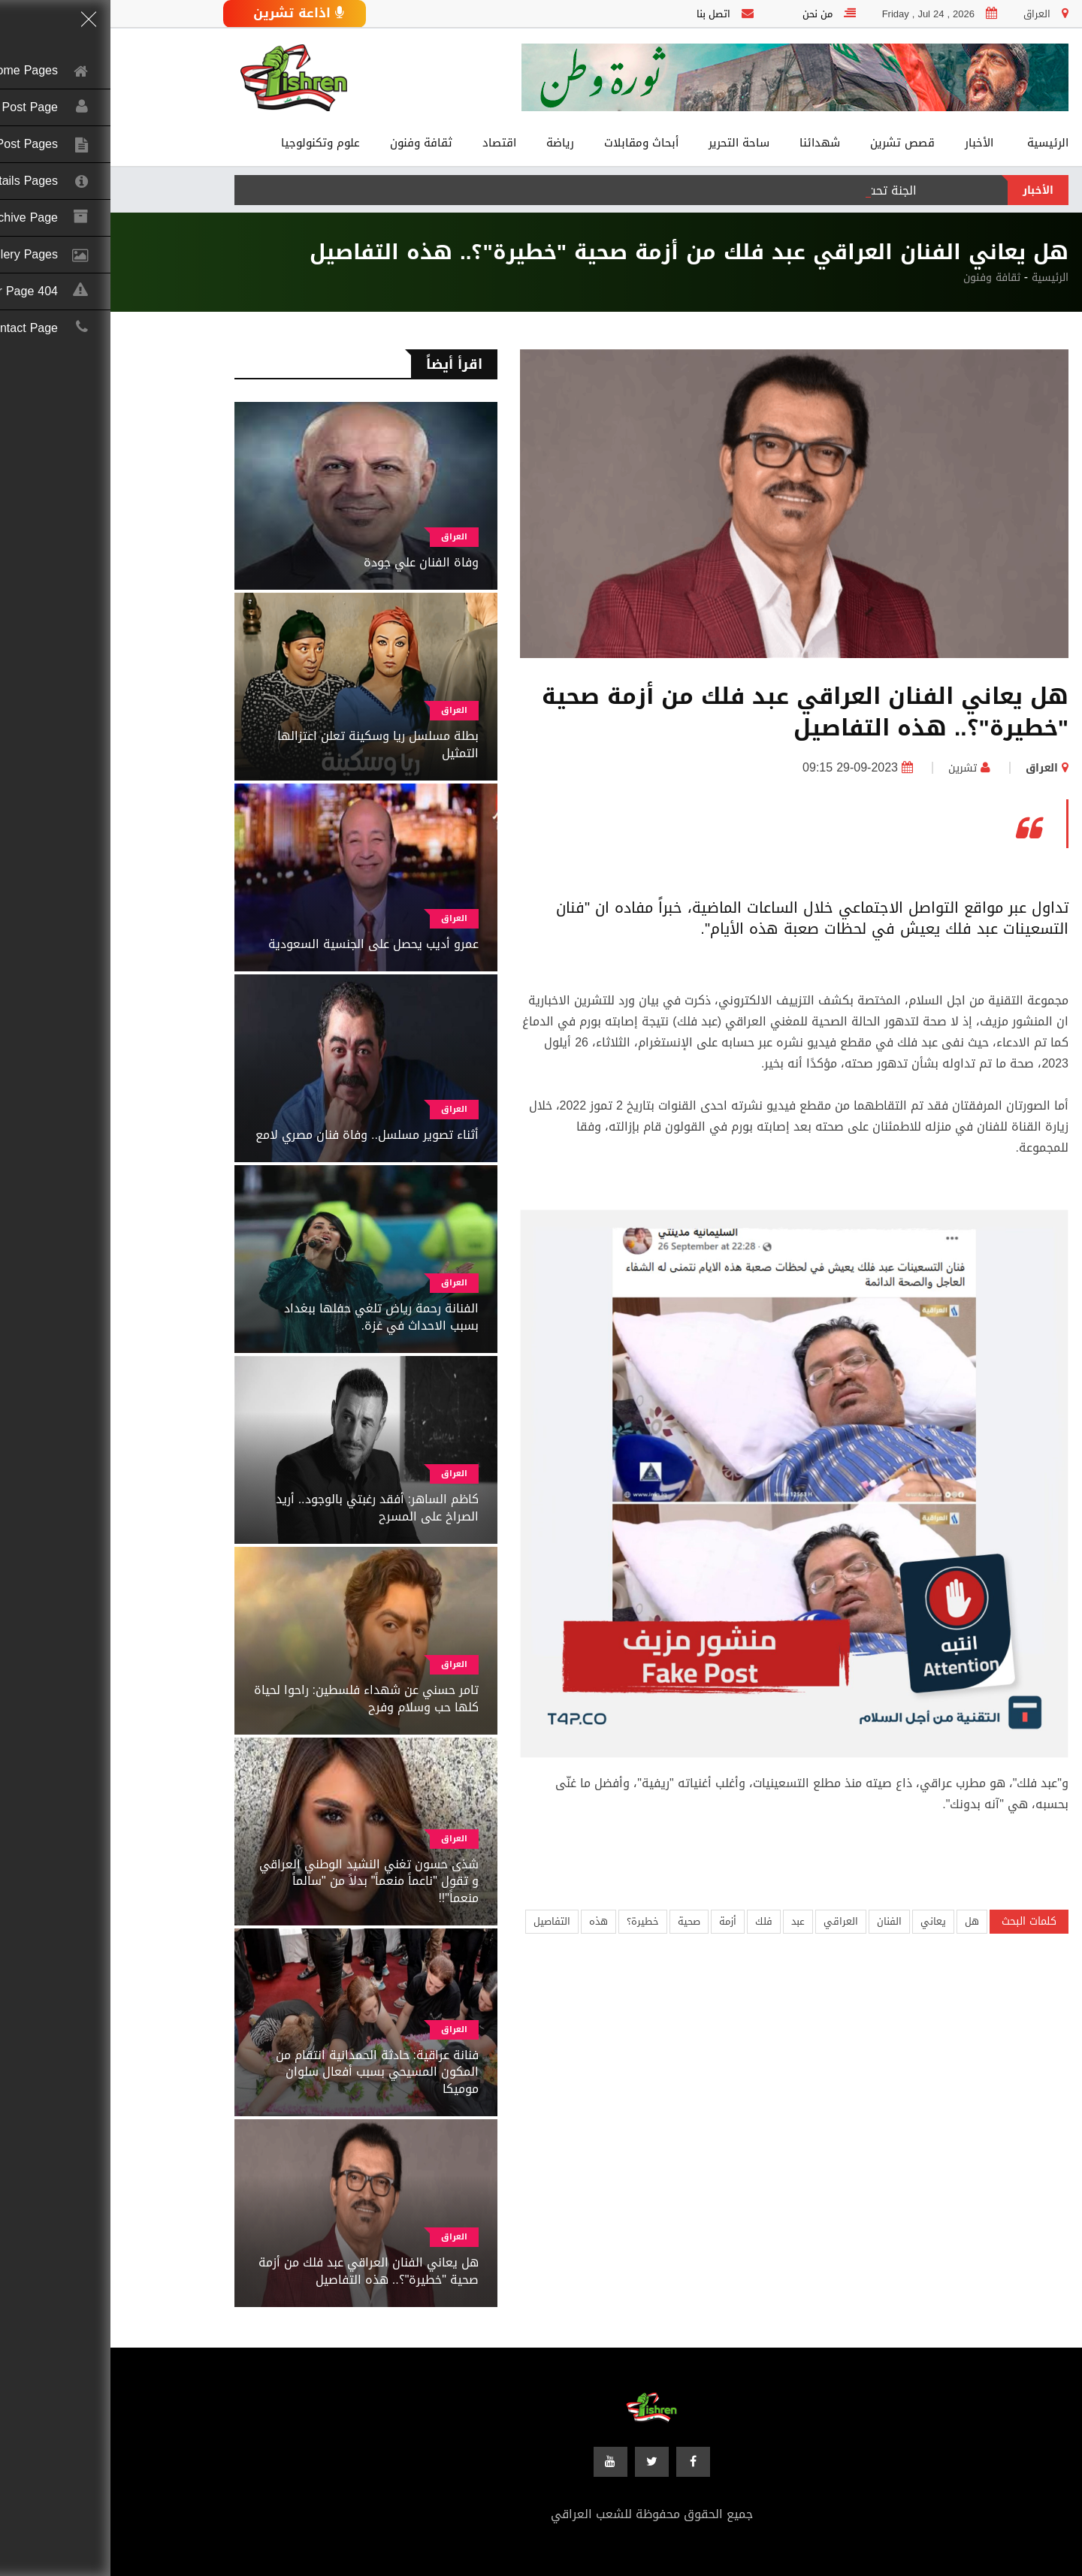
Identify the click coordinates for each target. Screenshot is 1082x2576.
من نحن (707, 14)
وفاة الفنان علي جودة (310, 562)
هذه (488, 1921)
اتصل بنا (603, 14)
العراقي (730, 1921)
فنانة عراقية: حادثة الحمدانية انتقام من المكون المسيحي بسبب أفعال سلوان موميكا (266, 2071)
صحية (578, 1921)
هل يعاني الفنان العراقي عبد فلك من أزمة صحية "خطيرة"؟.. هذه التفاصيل (258, 2271)
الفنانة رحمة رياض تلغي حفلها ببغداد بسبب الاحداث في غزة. (271, 1316)
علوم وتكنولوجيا (210, 142)
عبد (687, 1921)
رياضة (450, 142)
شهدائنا (709, 142)
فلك (653, 1921)
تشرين (852, 768)
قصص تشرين (792, 142)
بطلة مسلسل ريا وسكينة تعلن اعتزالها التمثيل (267, 744)
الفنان (778, 1921)
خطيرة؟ (532, 1921)
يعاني (823, 1921)
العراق (931, 768)
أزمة (617, 1921)
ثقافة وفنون (311, 142)
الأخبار (868, 142)
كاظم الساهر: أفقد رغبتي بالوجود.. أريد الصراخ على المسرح (266, 1507)
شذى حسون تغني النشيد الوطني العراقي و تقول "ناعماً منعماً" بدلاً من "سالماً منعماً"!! (258, 1881)
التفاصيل (441, 1921)
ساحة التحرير (628, 142)
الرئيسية (937, 142)
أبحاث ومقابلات (531, 142)
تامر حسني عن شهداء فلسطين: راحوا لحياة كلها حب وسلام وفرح (256, 1698)
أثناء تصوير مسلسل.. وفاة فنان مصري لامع (256, 1134)
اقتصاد (389, 142)
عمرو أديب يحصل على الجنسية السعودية (263, 944)
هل (861, 1921)
